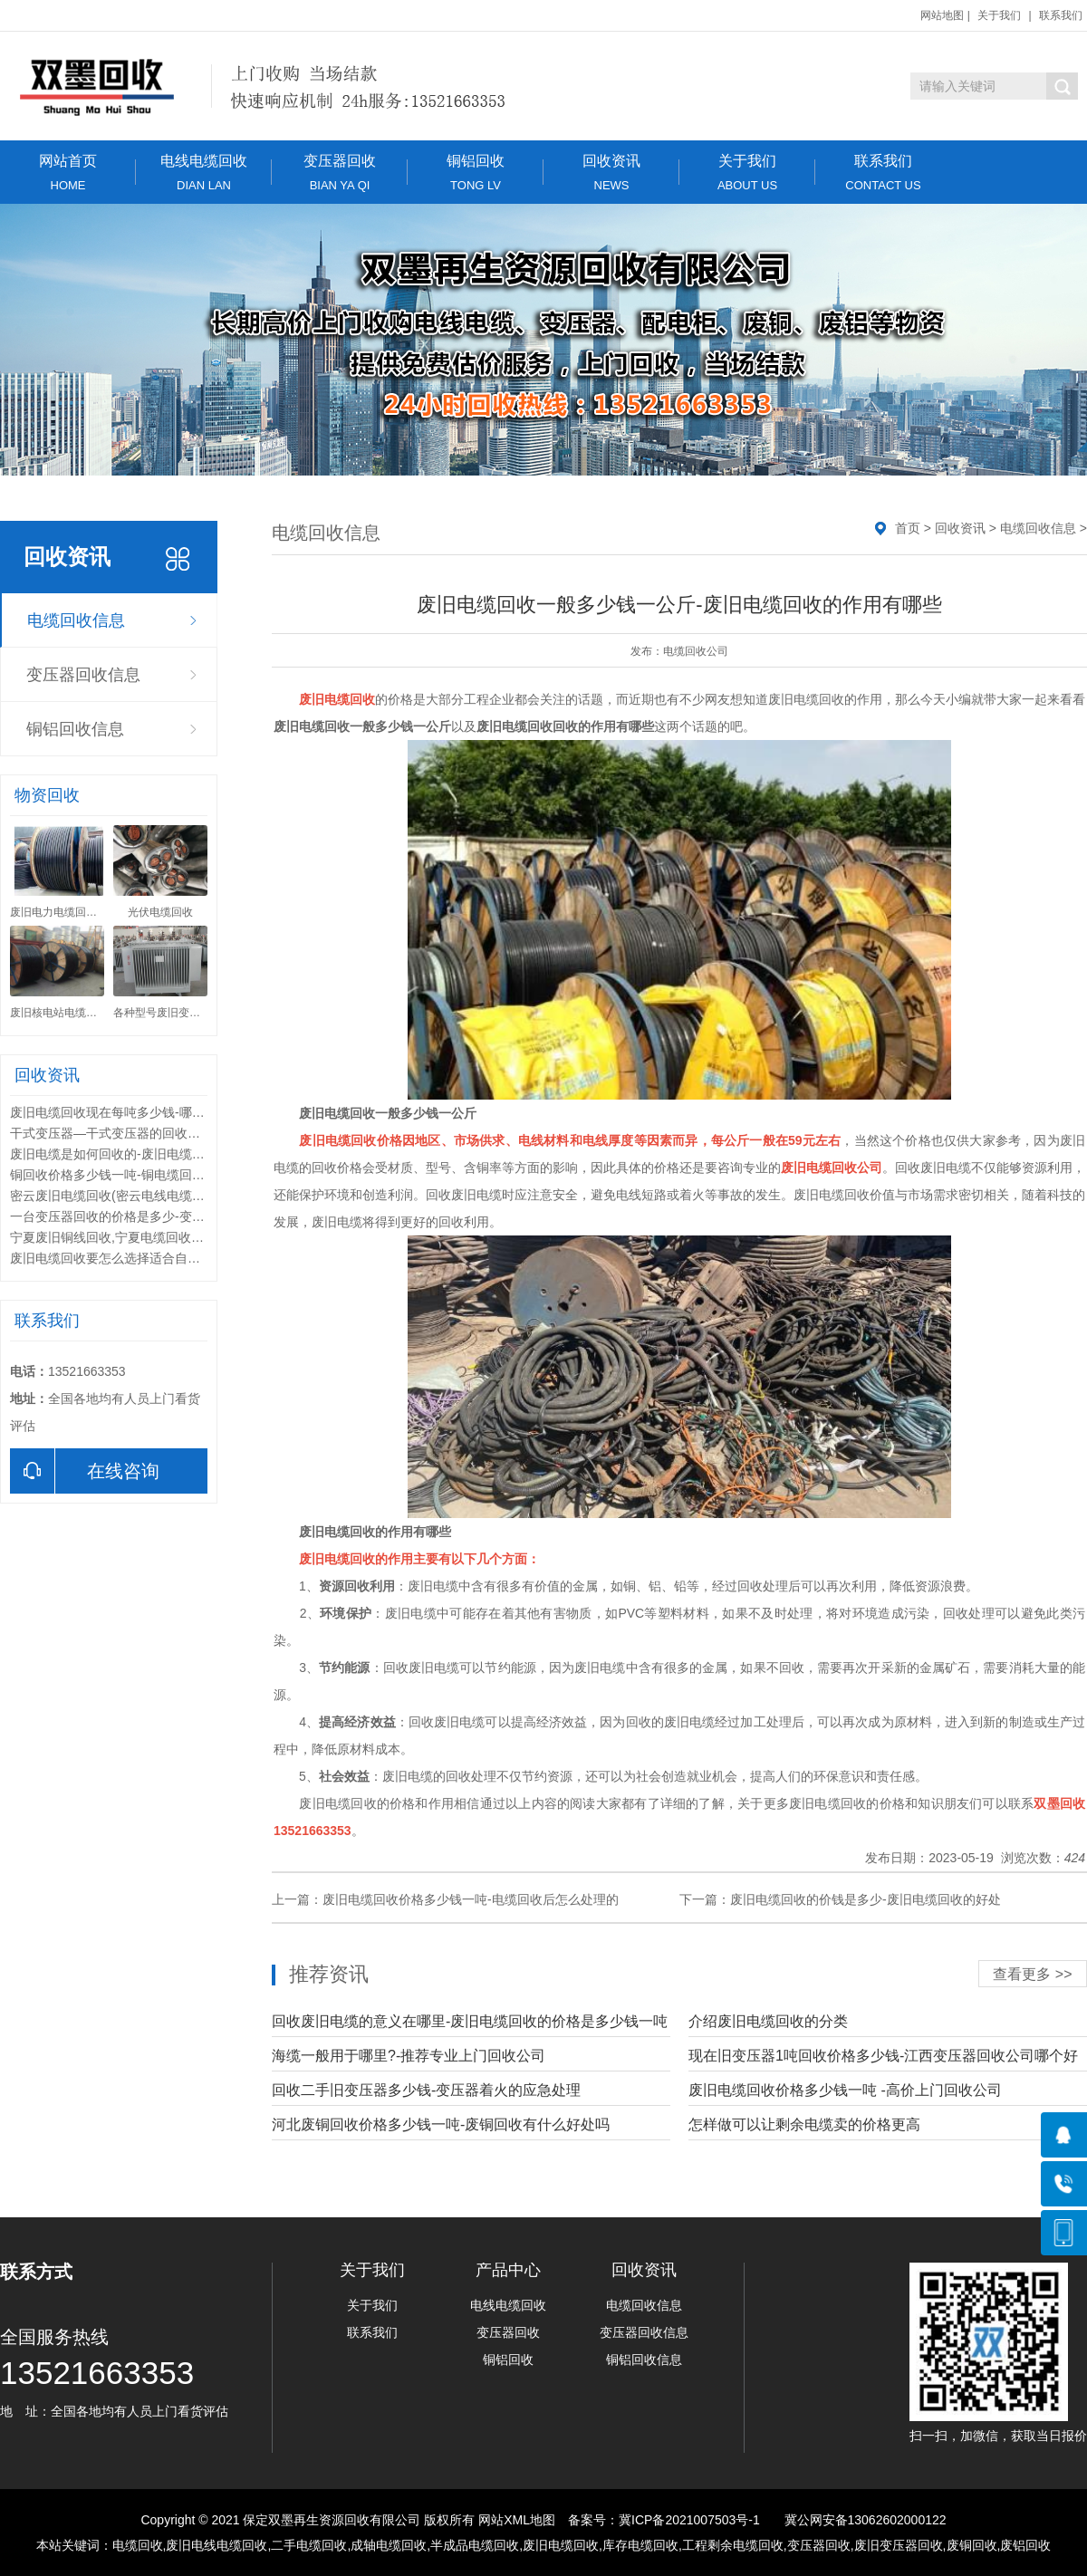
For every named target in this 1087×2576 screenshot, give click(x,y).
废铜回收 (972, 2545)
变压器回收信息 (83, 675)
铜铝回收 (476, 172)
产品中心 (508, 2270)
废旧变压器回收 (898, 2545)
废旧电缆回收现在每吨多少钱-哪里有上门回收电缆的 (158, 1112)
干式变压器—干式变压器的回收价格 (111, 1133)
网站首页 (68, 172)
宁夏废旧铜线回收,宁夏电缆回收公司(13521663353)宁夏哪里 (181, 1237)
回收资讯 (611, 172)
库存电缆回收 (640, 2545)
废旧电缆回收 (561, 2545)
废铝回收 (1025, 2545)
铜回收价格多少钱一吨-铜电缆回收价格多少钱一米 (151, 1175)
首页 (907, 528)
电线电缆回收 (204, 172)
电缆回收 (137, 2545)
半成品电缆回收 (474, 2545)
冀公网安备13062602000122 (865, 2520)
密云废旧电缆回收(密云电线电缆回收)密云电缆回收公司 (166, 1195)
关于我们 (999, 15)
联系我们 (1060, 15)
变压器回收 (340, 172)
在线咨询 (84, 1471)
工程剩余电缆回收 (733, 2545)
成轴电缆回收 (389, 2545)
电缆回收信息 (76, 620)
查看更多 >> (1032, 1974)
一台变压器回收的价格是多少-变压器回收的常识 (145, 1216)
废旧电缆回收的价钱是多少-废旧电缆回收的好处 (865, 1899)
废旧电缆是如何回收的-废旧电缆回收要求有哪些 (145, 1154)
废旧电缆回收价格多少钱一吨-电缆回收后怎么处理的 (470, 1899)
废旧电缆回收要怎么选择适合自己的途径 (124, 1258)
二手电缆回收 (309, 2545)
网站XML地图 (516, 2520)
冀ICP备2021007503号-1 (689, 2520)
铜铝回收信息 (75, 729)
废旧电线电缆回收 (216, 2545)
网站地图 (942, 15)
